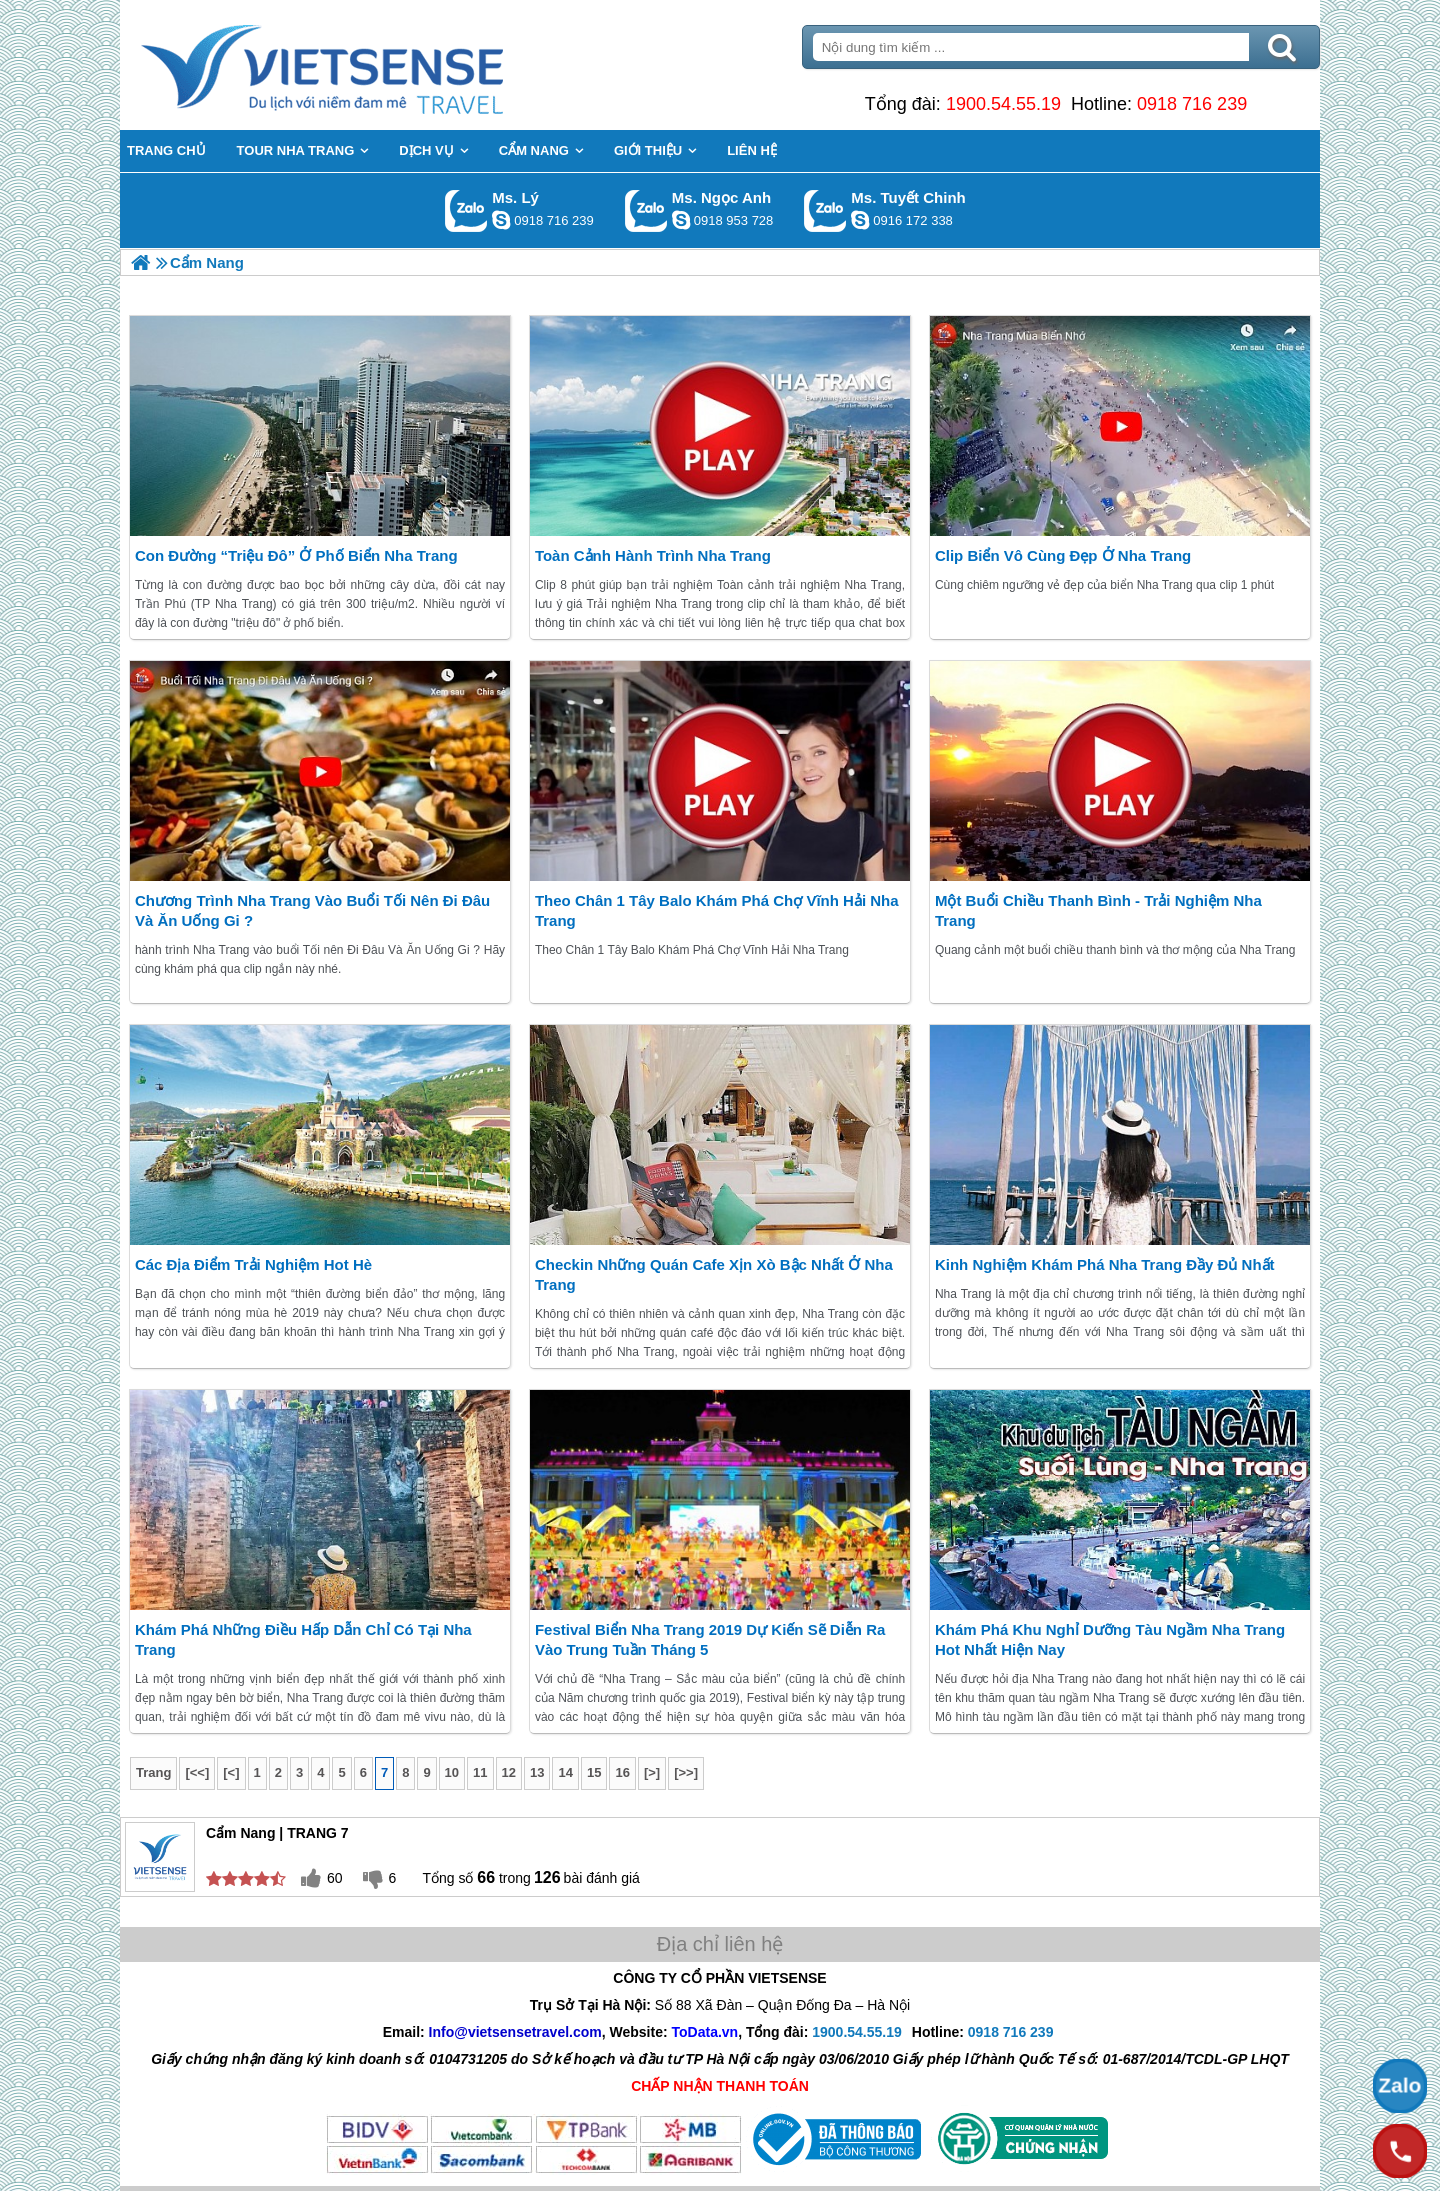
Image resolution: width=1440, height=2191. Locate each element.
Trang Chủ (372, 65)
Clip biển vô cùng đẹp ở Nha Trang (1063, 555)
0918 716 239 (1192, 104)
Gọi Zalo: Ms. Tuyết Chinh (825, 210)
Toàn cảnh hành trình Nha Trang (653, 555)
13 (537, 1772)
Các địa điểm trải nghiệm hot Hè (253, 1264)
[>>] (686, 1772)
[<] (231, 1772)
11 (480, 1772)
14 (565, 1772)
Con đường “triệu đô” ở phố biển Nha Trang (296, 555)
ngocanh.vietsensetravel (681, 220)
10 (452, 1772)
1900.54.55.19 (1003, 104)
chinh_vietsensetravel (860, 220)
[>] (652, 1772)
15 (594, 1772)
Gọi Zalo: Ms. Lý (466, 210)
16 (622, 1772)
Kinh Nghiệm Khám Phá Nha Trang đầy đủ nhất (1105, 1264)
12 (509, 1772)
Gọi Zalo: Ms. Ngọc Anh (646, 210)
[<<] (197, 1772)
